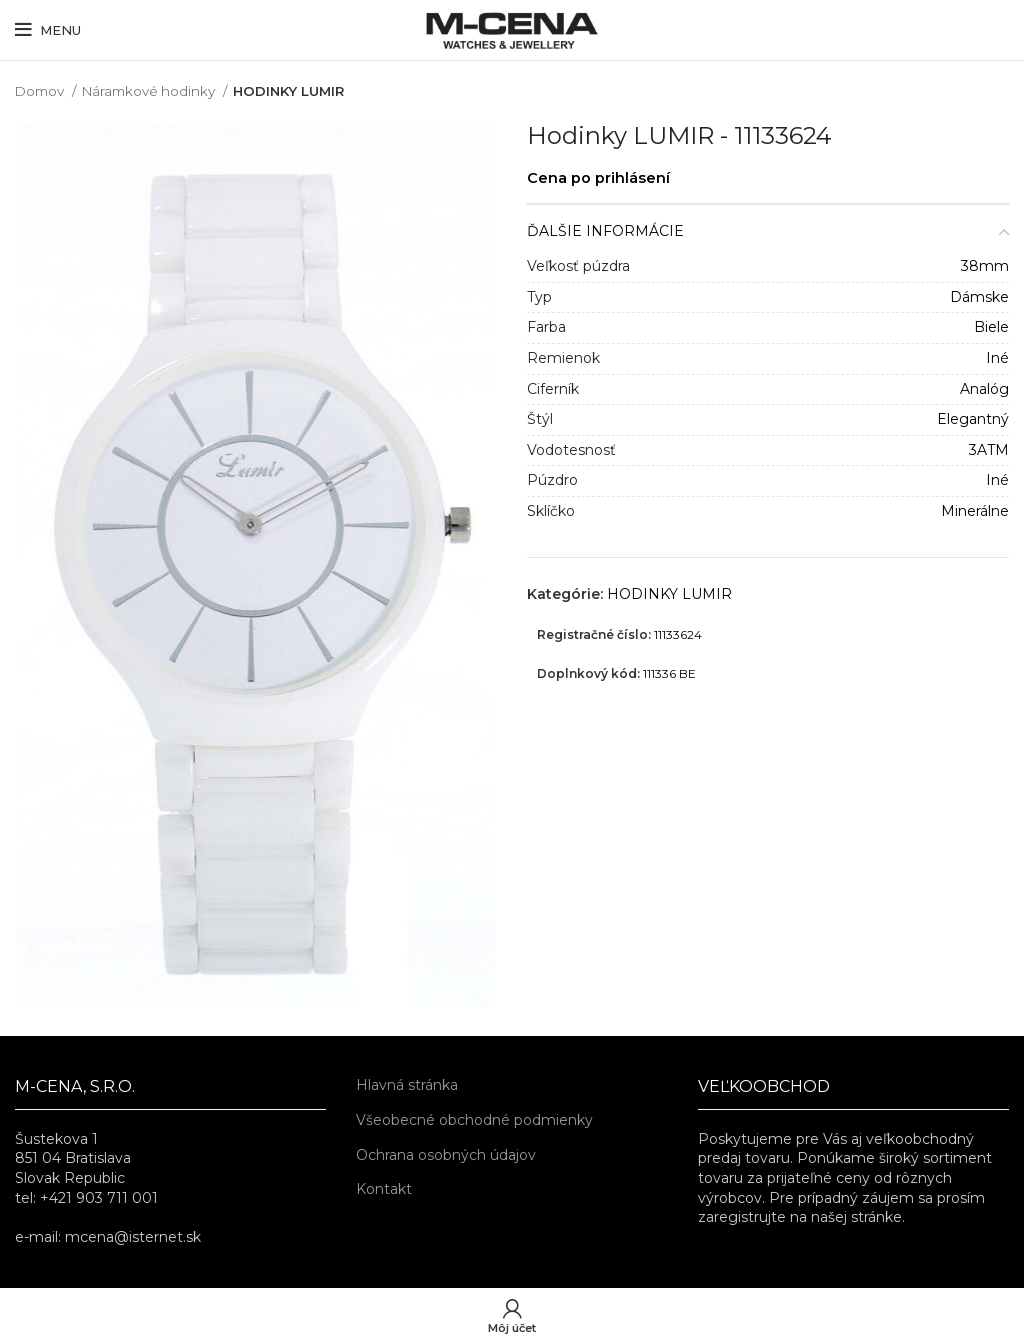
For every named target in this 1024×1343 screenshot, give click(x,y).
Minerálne (975, 511)
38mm (985, 266)
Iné (997, 358)
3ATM (989, 450)
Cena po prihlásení (598, 178)
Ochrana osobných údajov (446, 1155)
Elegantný (973, 419)
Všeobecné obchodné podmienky (474, 1120)
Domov (41, 91)
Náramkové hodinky (150, 91)
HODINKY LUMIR (288, 91)
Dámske (979, 297)
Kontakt (384, 1189)
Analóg (984, 389)
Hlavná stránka (407, 1085)
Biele (991, 327)
